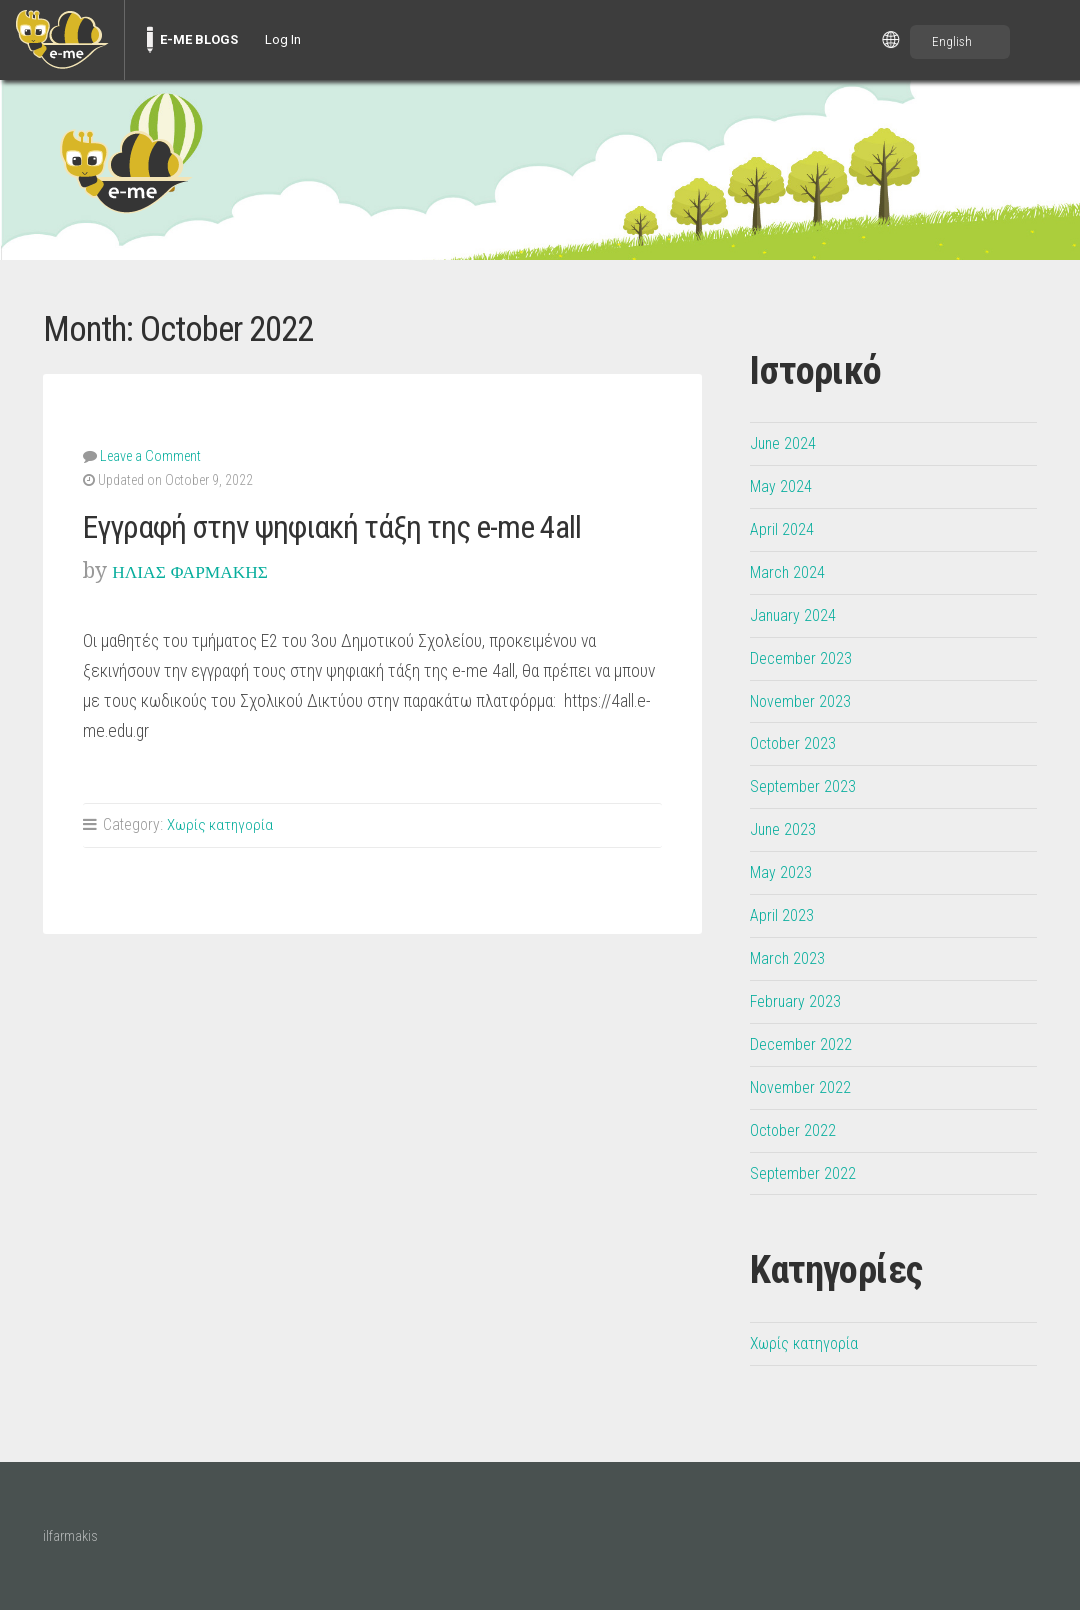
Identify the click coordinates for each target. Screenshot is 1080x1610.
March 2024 (790, 572)
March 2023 (790, 958)
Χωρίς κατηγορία (221, 823)
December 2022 (805, 1044)
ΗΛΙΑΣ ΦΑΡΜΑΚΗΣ (206, 569)
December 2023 (805, 658)
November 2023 (805, 701)
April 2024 (784, 529)
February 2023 (799, 1001)
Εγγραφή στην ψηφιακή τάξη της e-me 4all (363, 525)
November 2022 (805, 1087)
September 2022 (808, 1173)
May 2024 (783, 486)
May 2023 (783, 872)
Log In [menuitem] (283, 39)
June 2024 (786, 443)
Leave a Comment (149, 455)
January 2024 (796, 615)
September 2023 (808, 786)
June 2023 (786, 829)
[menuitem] (62, 40)
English (952, 41)
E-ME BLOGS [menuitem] (199, 39)
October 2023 (797, 743)
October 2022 (797, 1130)
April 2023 (784, 915)
